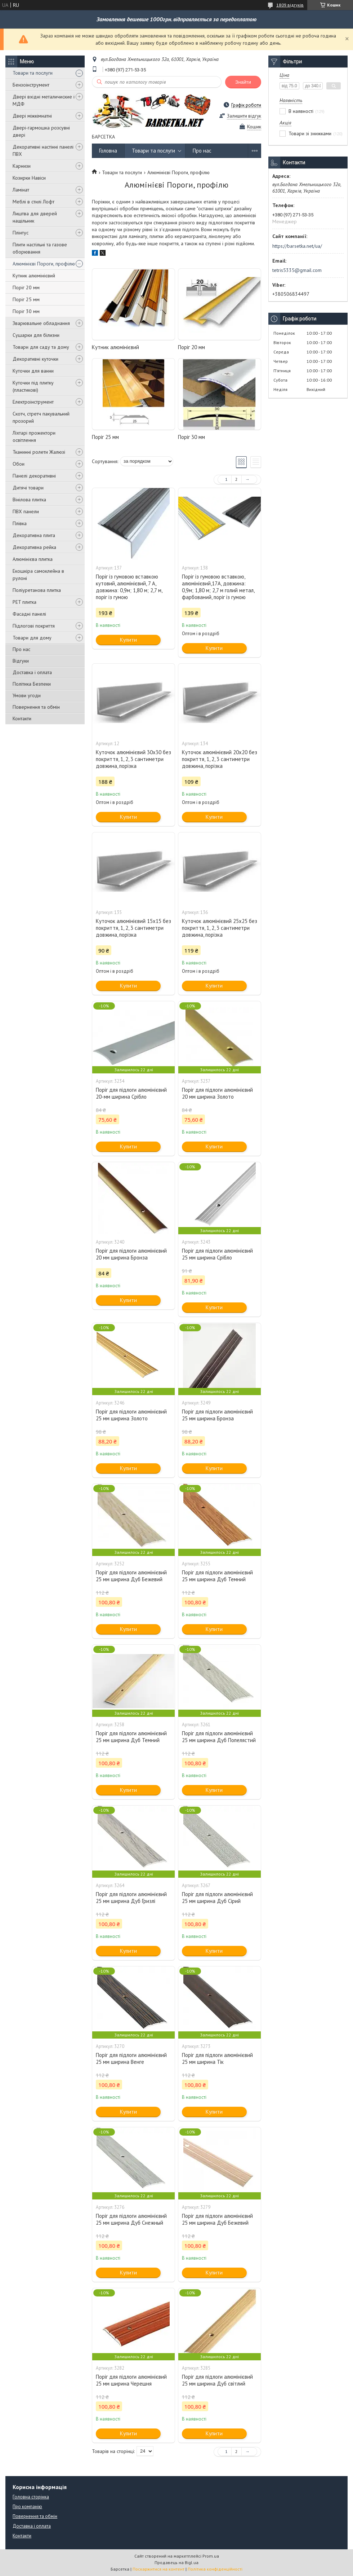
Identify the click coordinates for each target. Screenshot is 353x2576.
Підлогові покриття (34, 626)
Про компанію (27, 2507)
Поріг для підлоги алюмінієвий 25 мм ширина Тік (217, 2058)
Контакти (22, 718)
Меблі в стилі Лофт (33, 201)
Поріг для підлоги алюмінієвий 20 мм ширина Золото (217, 1093)
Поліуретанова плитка (37, 590)
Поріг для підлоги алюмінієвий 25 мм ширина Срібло (217, 1254)
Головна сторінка (31, 2497)
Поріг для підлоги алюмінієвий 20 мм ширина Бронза (131, 1254)
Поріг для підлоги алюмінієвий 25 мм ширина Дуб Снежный (131, 2219)
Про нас (21, 649)
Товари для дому (32, 637)
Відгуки (21, 661)
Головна (108, 150)
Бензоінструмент (31, 85)
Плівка (20, 523)
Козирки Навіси (29, 178)
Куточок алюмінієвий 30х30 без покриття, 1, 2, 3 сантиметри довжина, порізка (133, 759)
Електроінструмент (33, 402)
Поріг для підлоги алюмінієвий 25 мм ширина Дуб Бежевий (131, 1576)
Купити (128, 639)
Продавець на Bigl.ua (176, 2562)
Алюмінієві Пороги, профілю (44, 263)
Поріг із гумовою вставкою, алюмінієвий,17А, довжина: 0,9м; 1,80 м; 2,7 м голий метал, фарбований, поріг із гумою (218, 587)
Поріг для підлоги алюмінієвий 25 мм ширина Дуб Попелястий (219, 1737)
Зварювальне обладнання (41, 323)
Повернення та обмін (36, 707)
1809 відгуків (290, 5)
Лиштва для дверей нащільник (35, 217)
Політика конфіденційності (215, 2569)
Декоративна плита (34, 535)
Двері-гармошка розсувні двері (41, 131)
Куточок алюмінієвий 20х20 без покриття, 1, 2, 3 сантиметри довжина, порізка (219, 759)
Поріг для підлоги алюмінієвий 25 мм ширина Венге (131, 2058)
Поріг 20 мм (26, 287)
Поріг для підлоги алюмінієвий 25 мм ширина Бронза (217, 1415)
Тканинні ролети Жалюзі (39, 452)
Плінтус (20, 232)
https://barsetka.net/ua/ (297, 246)
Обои (18, 464)
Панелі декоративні (34, 475)
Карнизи (22, 166)
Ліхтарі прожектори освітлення (34, 436)
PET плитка (24, 602)
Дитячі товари (28, 487)
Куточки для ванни (33, 371)
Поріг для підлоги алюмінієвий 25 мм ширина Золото (131, 1415)
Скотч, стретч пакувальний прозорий (41, 417)
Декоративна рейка (34, 547)
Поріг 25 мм (26, 299)
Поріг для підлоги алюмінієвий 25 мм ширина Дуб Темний (217, 1576)
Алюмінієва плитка (33, 559)
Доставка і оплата (32, 672)
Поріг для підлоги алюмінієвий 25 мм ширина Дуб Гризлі (131, 1897)
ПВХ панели (26, 511)
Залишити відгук (244, 116)
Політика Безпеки (32, 684)
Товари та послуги (33, 73)
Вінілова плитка (29, 499)
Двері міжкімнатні (32, 116)
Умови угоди (27, 695)
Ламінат (21, 189)
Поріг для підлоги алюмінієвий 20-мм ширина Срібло (131, 1093)
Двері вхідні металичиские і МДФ (44, 100)
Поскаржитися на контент (158, 2569)
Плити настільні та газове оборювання (40, 248)
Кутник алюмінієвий (34, 275)
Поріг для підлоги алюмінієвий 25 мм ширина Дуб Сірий (217, 1897)
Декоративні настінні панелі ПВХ (43, 150)
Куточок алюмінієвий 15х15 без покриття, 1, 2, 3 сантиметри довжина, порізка (133, 928)
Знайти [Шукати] (243, 82)
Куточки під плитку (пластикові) (33, 386)
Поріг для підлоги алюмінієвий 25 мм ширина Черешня (131, 2380)
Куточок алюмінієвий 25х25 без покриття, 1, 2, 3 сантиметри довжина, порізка (219, 928)
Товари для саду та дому (41, 347)
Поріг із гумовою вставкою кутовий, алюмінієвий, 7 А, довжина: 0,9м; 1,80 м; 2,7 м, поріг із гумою (129, 587)
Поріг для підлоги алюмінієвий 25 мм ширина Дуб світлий (217, 2380)
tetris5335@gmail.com (297, 270)
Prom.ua (210, 2556)
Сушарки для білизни (36, 335)
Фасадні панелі (29, 614)
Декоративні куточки (35, 359)
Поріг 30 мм (26, 311)
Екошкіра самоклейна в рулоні (38, 574)
